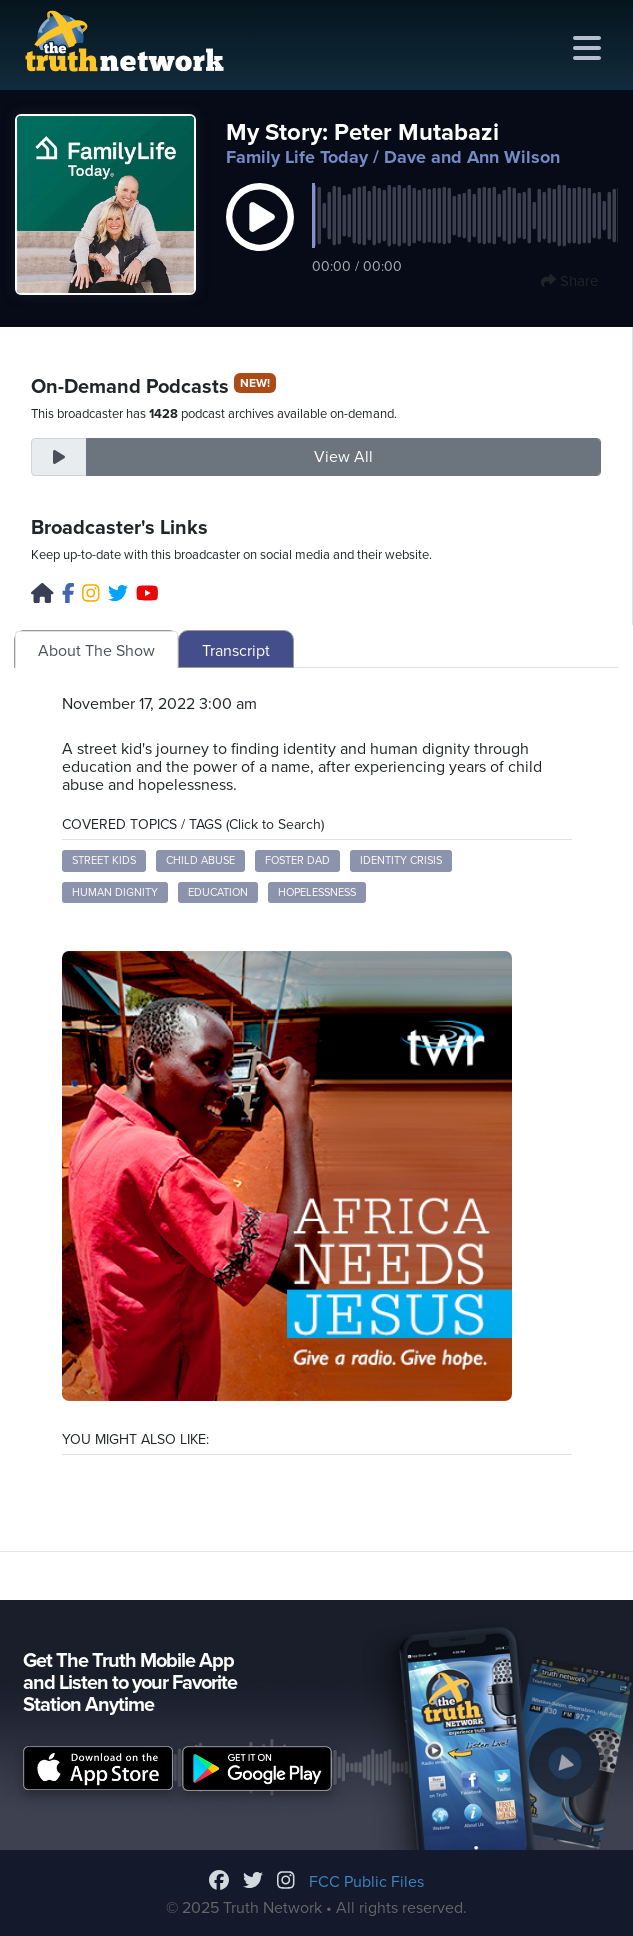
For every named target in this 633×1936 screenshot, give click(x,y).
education (218, 892)
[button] (260, 238)
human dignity (115, 892)
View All (343, 457)
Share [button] (569, 281)
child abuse (200, 860)
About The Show (96, 651)
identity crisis (401, 860)
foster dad (297, 860)
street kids (104, 860)
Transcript (236, 651)
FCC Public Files (366, 1882)
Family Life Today (297, 157)
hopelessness (317, 892)
